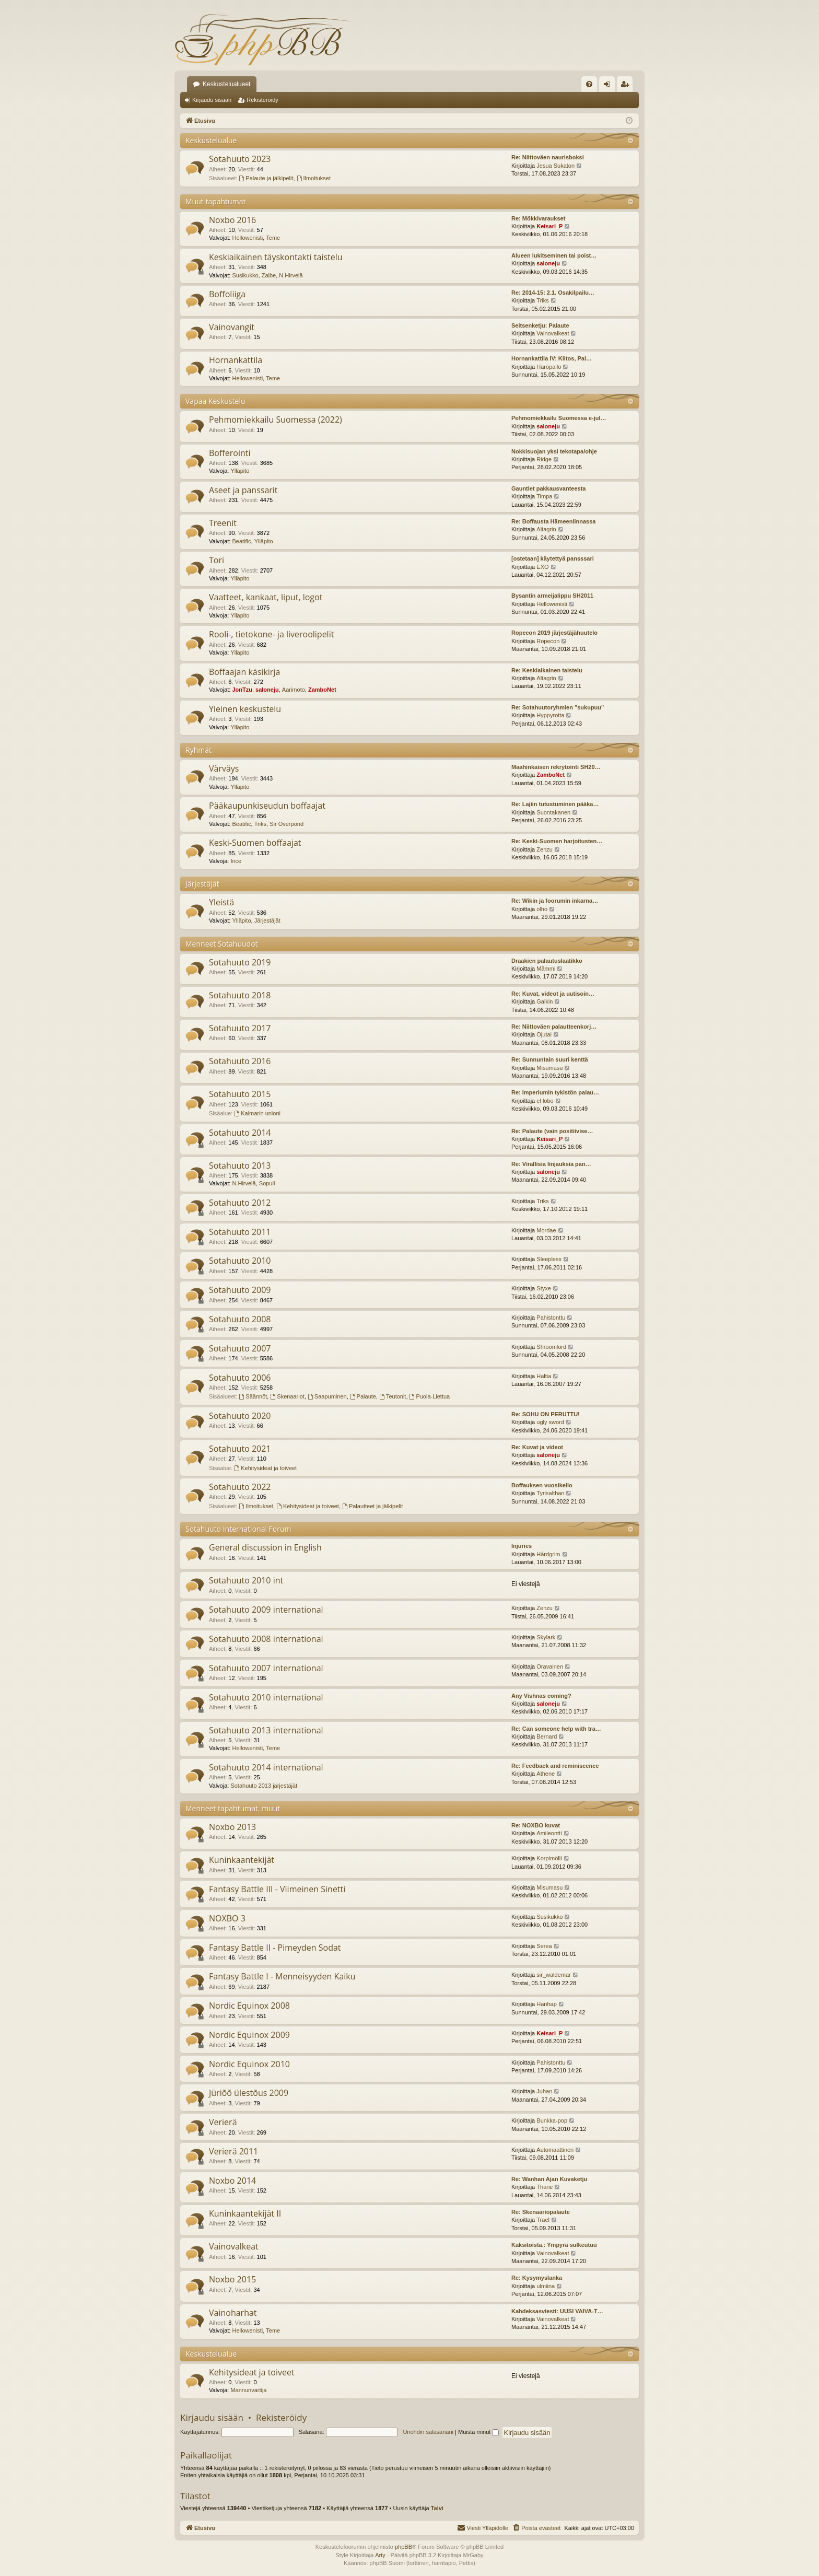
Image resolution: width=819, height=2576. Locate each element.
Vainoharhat (233, 2312)
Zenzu (544, 849)
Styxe (543, 1288)
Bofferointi (229, 453)
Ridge (544, 459)
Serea (544, 1946)
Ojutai (544, 1034)
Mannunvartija (248, 2390)
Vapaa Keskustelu (215, 401)
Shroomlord (551, 1347)
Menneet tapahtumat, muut (232, 1808)
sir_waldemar (553, 1975)
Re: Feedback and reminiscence (555, 1766)
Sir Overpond (286, 824)
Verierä (223, 2122)
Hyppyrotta (550, 715)
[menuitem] (589, 84)
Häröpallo (548, 367)
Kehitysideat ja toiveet (265, 1468)
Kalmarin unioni (257, 1113)
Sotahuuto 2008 (240, 1319)
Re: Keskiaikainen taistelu (546, 670)
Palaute (363, 1396)
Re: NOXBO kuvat (535, 1825)
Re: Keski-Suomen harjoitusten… (556, 841)
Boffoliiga (227, 294)
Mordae (546, 1230)
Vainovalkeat (552, 333)
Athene (545, 1773)
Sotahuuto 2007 (240, 1348)
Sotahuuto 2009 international (266, 1609)
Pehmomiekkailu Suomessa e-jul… (558, 418)
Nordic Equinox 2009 (249, 2035)
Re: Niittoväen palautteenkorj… (553, 1026)
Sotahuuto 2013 (240, 1165)
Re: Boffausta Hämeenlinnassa (553, 521)
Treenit (223, 523)
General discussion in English (265, 1547)
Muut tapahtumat (215, 201)
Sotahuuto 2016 (240, 1061)
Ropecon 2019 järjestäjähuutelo (554, 633)
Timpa (544, 496)
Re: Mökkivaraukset (538, 218)
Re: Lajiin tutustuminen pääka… (555, 804)
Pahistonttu (550, 1317)
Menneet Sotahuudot (221, 944)
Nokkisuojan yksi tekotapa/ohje (554, 451)
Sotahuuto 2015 (240, 1094)
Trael (542, 2220)
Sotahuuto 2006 (240, 1377)
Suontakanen (553, 812)
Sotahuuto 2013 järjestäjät (263, 1785)
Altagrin (546, 529)
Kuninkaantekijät (241, 1860)
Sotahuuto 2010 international (266, 1697)
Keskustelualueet (226, 84)
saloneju (548, 263)
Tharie (544, 2187)
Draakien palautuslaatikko (546, 961)
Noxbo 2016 (232, 220)
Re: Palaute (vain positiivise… (552, 1131)
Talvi (437, 2508)
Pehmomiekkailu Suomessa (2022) (275, 419)
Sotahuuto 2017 (240, 1028)
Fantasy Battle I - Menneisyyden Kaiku (282, 1976)
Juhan (544, 2091)
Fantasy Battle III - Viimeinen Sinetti (277, 1889)
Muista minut (478, 2432)
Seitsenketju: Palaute (540, 325)
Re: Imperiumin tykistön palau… (555, 1092)
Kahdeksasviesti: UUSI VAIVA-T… (557, 2311)
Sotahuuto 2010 (240, 1260)
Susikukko (245, 275)
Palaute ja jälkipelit (266, 178)
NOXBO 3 (227, 1918)
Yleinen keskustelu (245, 709)
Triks (542, 300)
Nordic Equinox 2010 (249, 2064)
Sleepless (548, 1259)
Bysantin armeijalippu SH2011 (552, 595)
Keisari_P (549, 226)
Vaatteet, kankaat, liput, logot (265, 597)
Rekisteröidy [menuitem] (627, 86)
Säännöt (253, 1396)
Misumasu (549, 1068)
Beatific (241, 541)
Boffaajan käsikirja (244, 672)
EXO (542, 567)
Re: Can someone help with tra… (556, 1729)
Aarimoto (293, 689)
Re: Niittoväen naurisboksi (547, 157)
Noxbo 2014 (232, 2180)
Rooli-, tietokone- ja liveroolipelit (271, 634)
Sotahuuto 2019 (240, 962)
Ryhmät (198, 750)
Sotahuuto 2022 (240, 1487)
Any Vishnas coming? (541, 1696)
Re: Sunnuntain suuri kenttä (549, 1059)
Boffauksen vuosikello (541, 1485)
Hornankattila (235, 360)
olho (541, 909)
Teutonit (392, 1396)
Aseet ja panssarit (243, 490)
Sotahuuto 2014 (240, 1132)
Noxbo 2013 (232, 1827)
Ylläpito (239, 471)
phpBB (403, 2547)
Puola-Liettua (430, 1396)
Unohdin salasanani (428, 2432)
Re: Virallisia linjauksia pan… (551, 1164)
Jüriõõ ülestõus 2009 (248, 2093)
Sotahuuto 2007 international (266, 1668)
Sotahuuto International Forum (238, 1529)
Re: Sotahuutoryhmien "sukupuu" (557, 707)
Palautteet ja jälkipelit (372, 1506)
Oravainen (549, 1666)
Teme (273, 238)
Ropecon (547, 641)
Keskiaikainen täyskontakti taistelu (276, 257)
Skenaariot (287, 1396)
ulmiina (545, 2286)
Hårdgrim (548, 1554)
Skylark (545, 1637)
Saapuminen (327, 1396)
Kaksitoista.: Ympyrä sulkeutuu (554, 2245)
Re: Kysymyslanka (536, 2278)
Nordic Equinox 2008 (249, 2005)
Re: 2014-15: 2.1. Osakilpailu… (552, 292)
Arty (380, 2555)
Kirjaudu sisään (211, 100)
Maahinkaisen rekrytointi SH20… (556, 767)
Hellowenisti (247, 238)
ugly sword (550, 1422)
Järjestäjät (202, 884)
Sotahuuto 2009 (240, 1290)
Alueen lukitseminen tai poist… (553, 255)
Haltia (543, 1376)
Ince (235, 861)
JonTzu (242, 689)
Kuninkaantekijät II (245, 2213)
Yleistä (221, 902)
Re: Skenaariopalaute (540, 2212)
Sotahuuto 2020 (240, 1415)
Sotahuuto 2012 (240, 1202)
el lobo (544, 1101)
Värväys (224, 768)
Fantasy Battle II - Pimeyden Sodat (275, 1947)
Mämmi (545, 968)
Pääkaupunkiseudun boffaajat (267, 805)
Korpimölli (548, 1858)
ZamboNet (322, 689)
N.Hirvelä (290, 275)
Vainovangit (231, 327)
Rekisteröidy (262, 100)
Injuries (521, 1546)
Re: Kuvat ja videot (537, 1447)
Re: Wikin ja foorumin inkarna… (554, 900)
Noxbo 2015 (232, 2279)
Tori (216, 560)
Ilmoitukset (314, 178)
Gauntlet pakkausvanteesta (548, 488)
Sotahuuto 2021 (240, 1448)
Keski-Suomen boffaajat (255, 842)
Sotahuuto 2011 (240, 1232)
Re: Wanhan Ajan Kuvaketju (549, 2179)
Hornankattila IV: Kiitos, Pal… (551, 358)
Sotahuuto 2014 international (266, 1767)
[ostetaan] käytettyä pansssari (552, 558)
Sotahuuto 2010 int (246, 1580)
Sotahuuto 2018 (240, 995)
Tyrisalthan (550, 1493)
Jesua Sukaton (555, 165)
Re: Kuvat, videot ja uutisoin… (552, 993)
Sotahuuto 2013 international (266, 1730)
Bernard (546, 1736)
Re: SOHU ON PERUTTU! (545, 1414)
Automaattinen (555, 2150)
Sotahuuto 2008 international (266, 1639)
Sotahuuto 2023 (240, 159)
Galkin (544, 1001)
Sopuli (267, 1183)
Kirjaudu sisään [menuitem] (609, 86)
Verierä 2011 (233, 2151)
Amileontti (548, 1833)
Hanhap (546, 2004)
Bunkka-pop (551, 2120)
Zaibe (269, 275)
